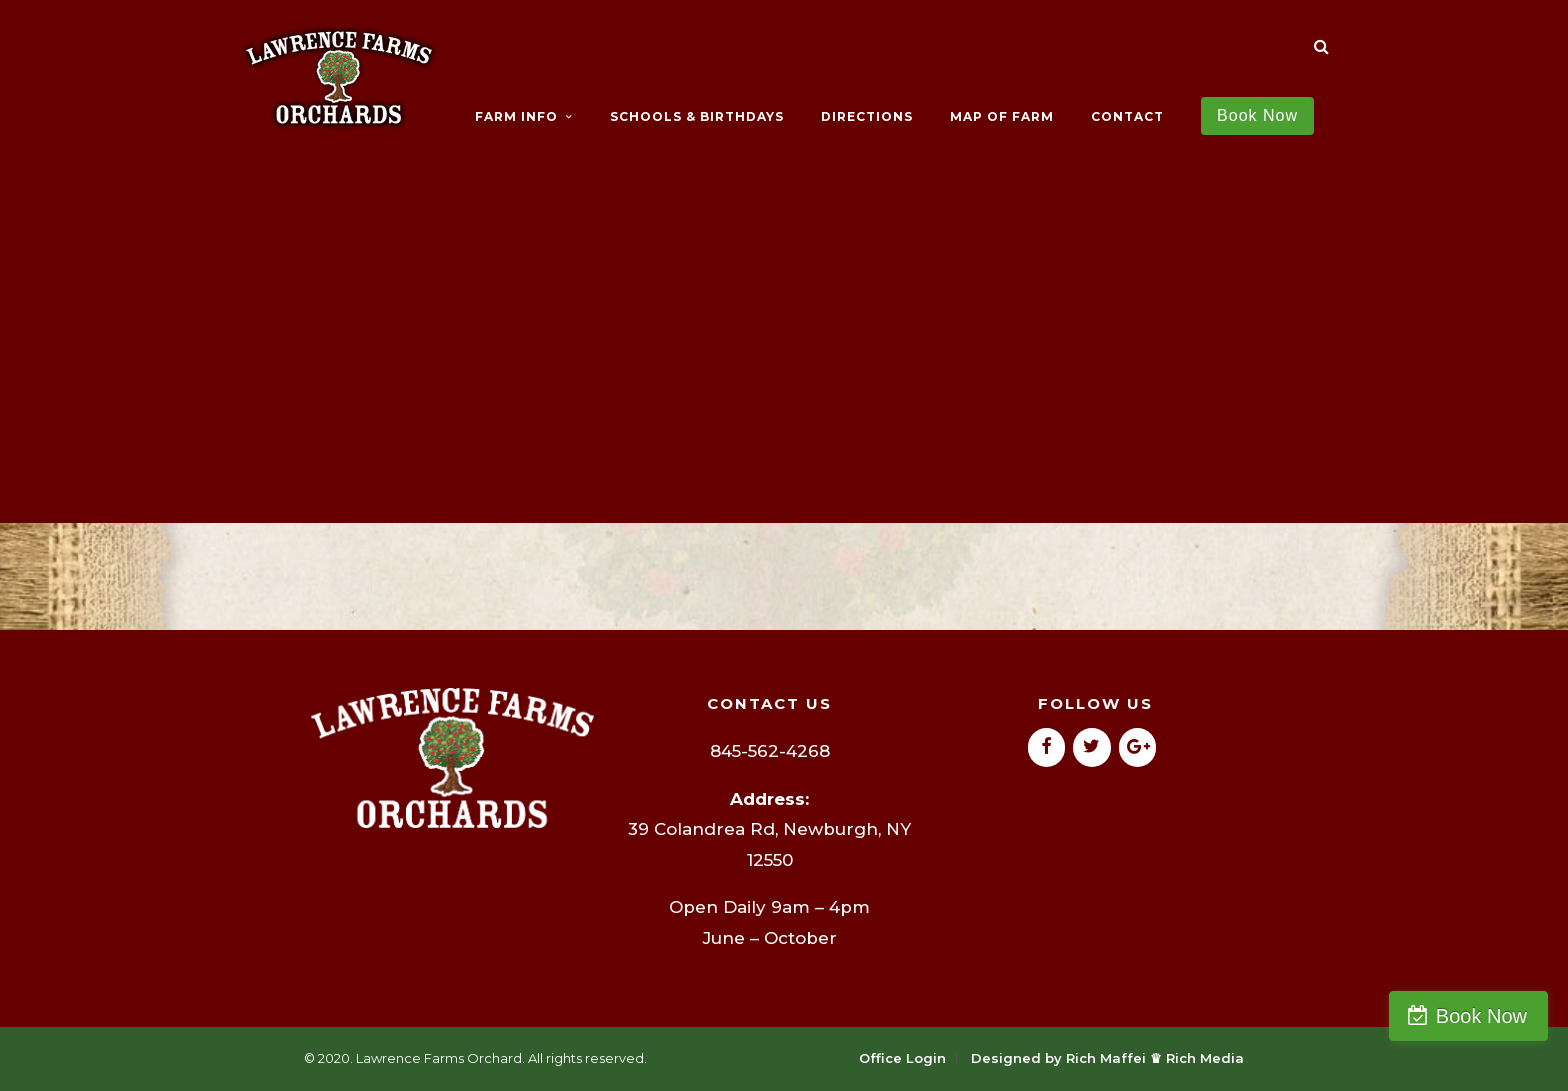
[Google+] (1138, 748)
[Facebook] (1047, 748)
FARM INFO (516, 116)
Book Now (1481, 1016)
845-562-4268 (770, 751)
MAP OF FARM (1002, 116)
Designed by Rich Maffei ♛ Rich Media (1107, 1058)
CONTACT (1127, 116)
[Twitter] (1092, 748)
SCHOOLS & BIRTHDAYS (697, 116)
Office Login (902, 1058)
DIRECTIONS (867, 116)
